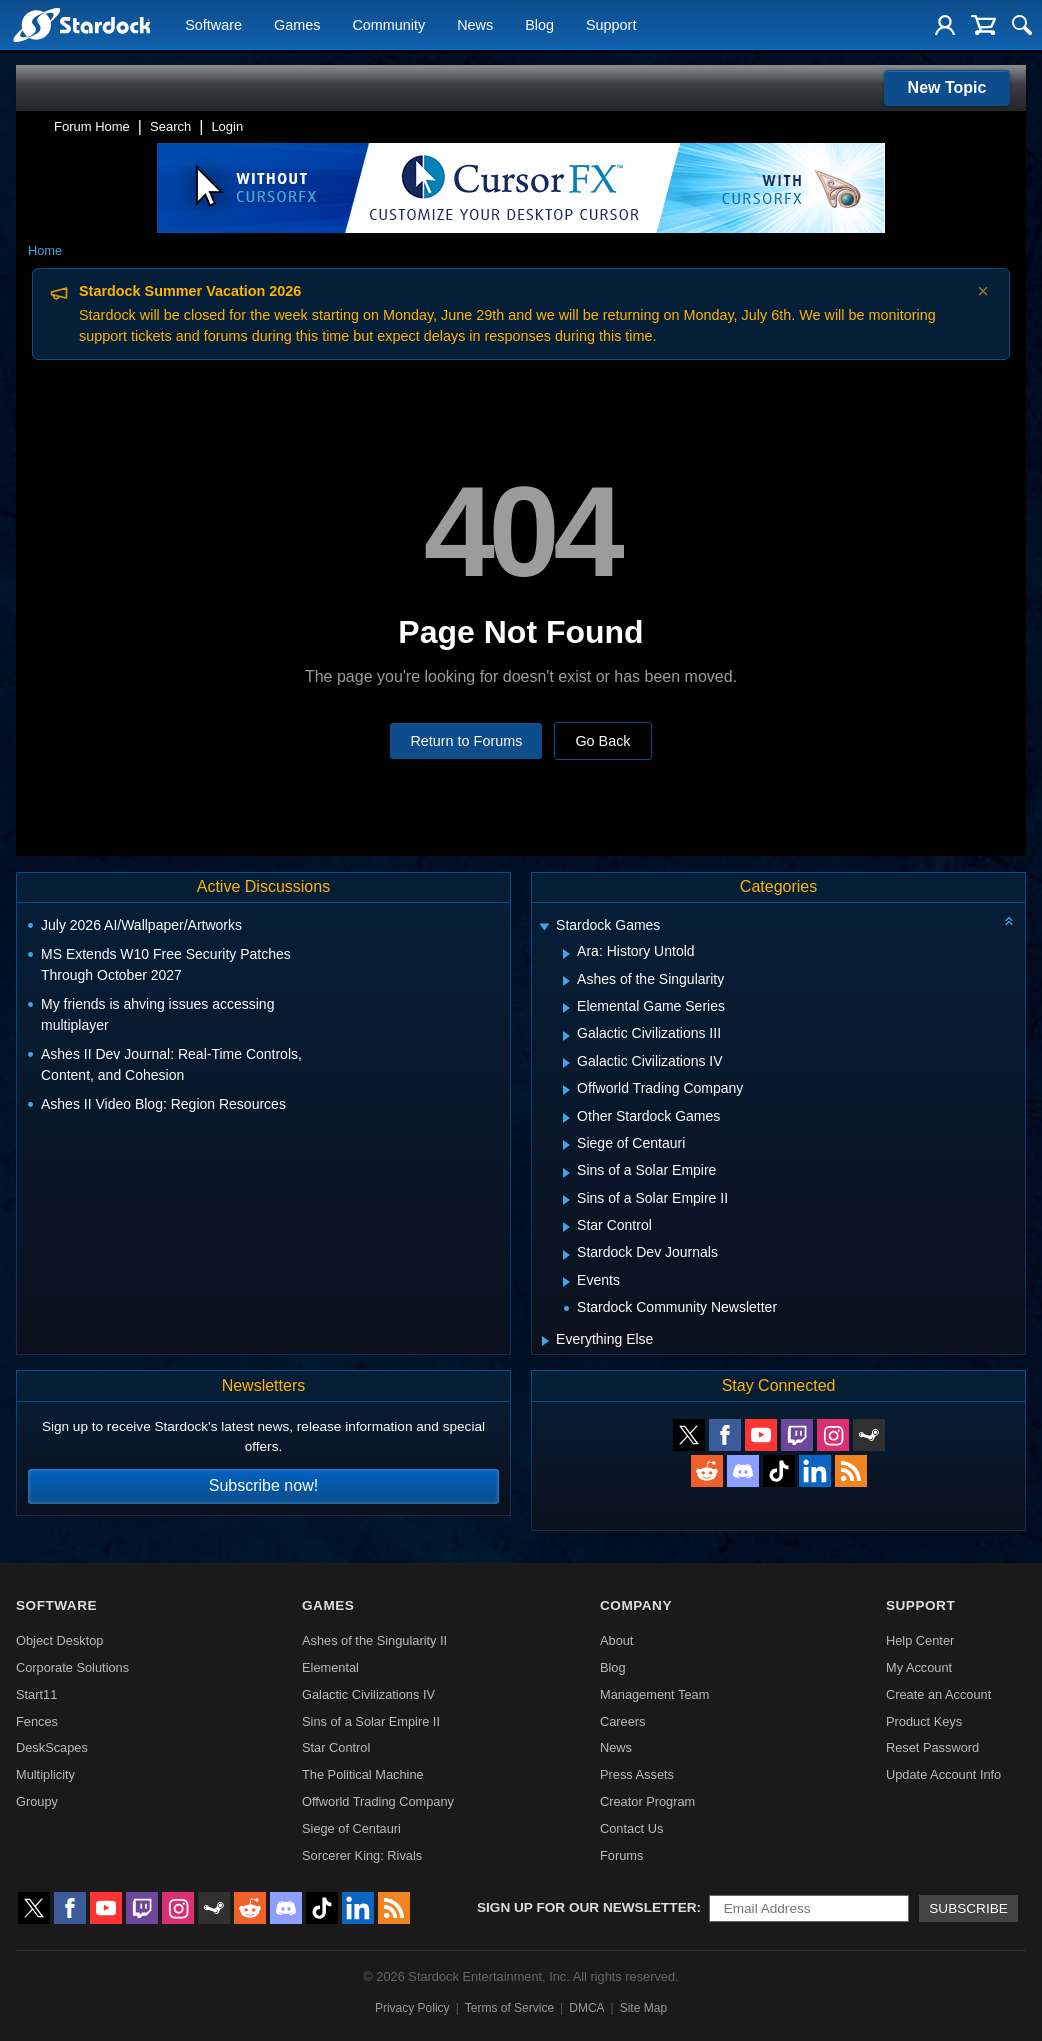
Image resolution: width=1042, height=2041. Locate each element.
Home (45, 250)
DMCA (586, 2008)
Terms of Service (509, 2008)
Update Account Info (943, 1774)
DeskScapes (52, 1747)
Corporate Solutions (72, 1667)
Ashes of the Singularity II (374, 1640)
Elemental (330, 1667)
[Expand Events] (566, 1282)
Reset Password (932, 1747)
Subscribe (968, 1908)
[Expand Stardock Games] (545, 927)
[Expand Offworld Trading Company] (566, 1090)
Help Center (920, 1640)
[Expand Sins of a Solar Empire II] (566, 1200)
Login (227, 126)
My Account (919, 1667)
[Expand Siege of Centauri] (566, 1145)
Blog (539, 26)
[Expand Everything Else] (545, 1341)
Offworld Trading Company (378, 1801)
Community (388, 26)
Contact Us (631, 1828)
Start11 (36, 1694)
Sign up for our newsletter (587, 1907)
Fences (37, 1721)
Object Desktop (60, 1640)
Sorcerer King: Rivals (362, 1855)
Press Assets (637, 1774)
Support (611, 26)
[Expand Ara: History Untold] (566, 954)
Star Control (336, 1747)
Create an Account (938, 1694)
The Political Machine (363, 1774)
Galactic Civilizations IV (368, 1694)
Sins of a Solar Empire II (371, 1721)
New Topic (947, 87)
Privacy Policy (412, 2008)
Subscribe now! (263, 1485)
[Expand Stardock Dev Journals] (566, 1255)
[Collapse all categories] (1009, 921)
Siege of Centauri (351, 1828)
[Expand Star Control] (566, 1227)
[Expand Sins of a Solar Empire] (566, 1173)
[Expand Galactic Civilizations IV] (566, 1063)
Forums (621, 1855)
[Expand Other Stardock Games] (566, 1118)
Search (170, 126)
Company (636, 1605)
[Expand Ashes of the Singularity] (566, 981)
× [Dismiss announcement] (983, 291)
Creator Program (647, 1801)
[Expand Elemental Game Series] (566, 1008)
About (616, 1640)
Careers (623, 1721)
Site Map (643, 2008)
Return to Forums (466, 741)
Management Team (654, 1694)
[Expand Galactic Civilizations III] (566, 1036)
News (475, 26)
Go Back (602, 741)
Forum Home (92, 126)
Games (297, 26)
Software (213, 26)
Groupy (37, 1801)
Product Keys (924, 1721)
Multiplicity (45, 1774)
